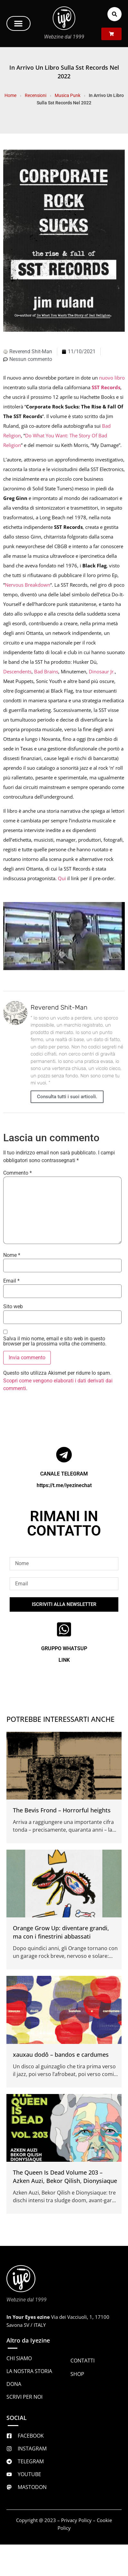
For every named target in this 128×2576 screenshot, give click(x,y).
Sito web (13, 1306)
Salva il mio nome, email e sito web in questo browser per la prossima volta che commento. (54, 1341)
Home (10, 95)
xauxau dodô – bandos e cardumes (61, 2054)
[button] (18, 23)
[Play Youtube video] (64, 936)
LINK (64, 1660)
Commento (17, 1173)
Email (11, 1281)
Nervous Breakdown (27, 585)
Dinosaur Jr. (102, 671)
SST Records (106, 387)
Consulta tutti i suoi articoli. (67, 1097)
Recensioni (35, 95)
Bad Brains (46, 671)
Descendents (17, 671)
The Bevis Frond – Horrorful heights (62, 1810)
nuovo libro (112, 377)
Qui (62, 878)
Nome (11, 1255)
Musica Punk (67, 95)
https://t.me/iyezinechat (64, 1485)
